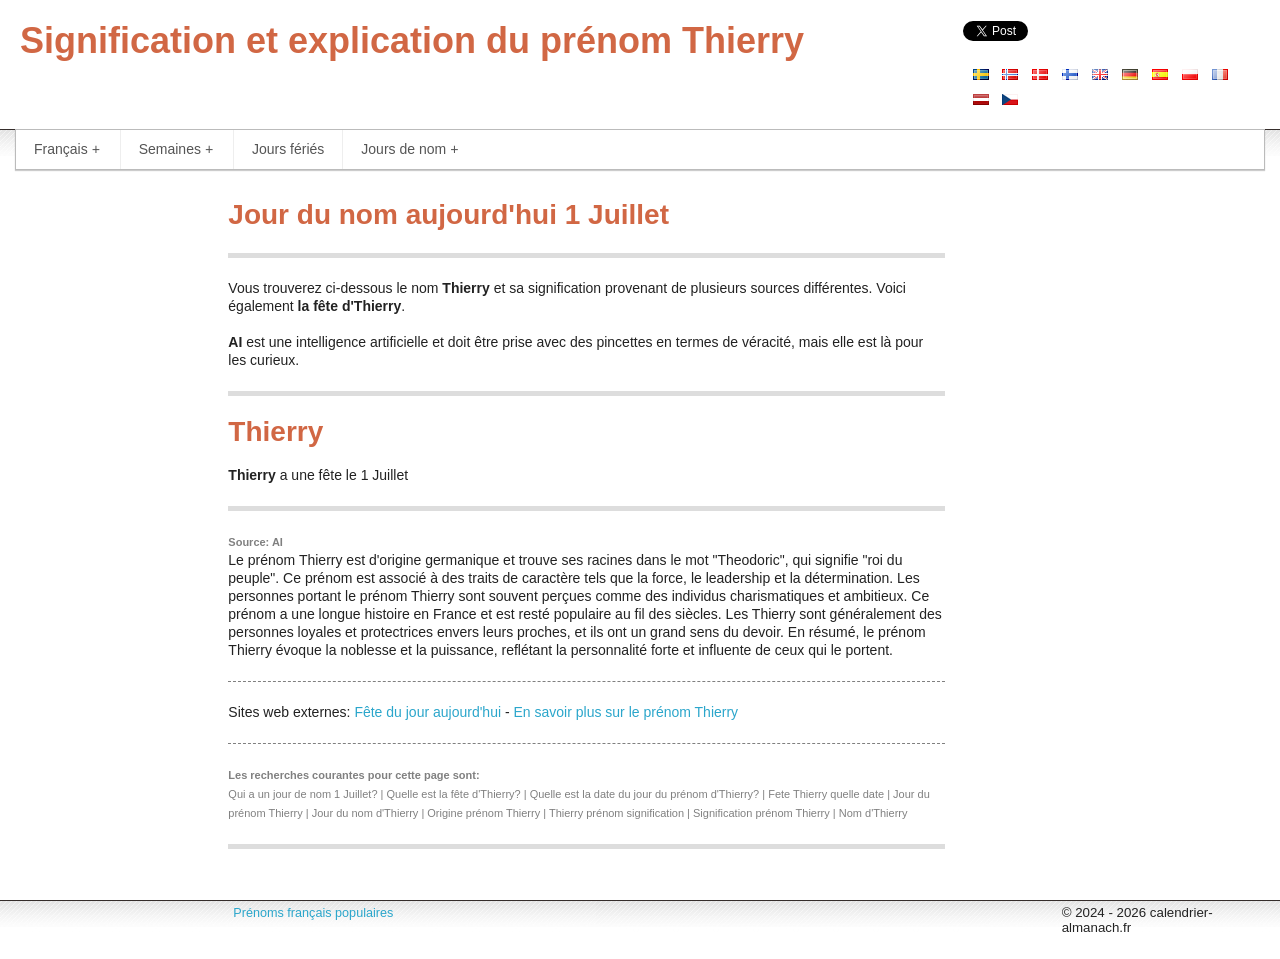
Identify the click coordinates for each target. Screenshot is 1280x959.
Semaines (176, 149)
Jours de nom (409, 149)
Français (67, 149)
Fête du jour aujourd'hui (427, 712)
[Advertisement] (106, 490)
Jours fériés (288, 149)
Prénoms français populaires (313, 913)
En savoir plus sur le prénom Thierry (626, 712)
